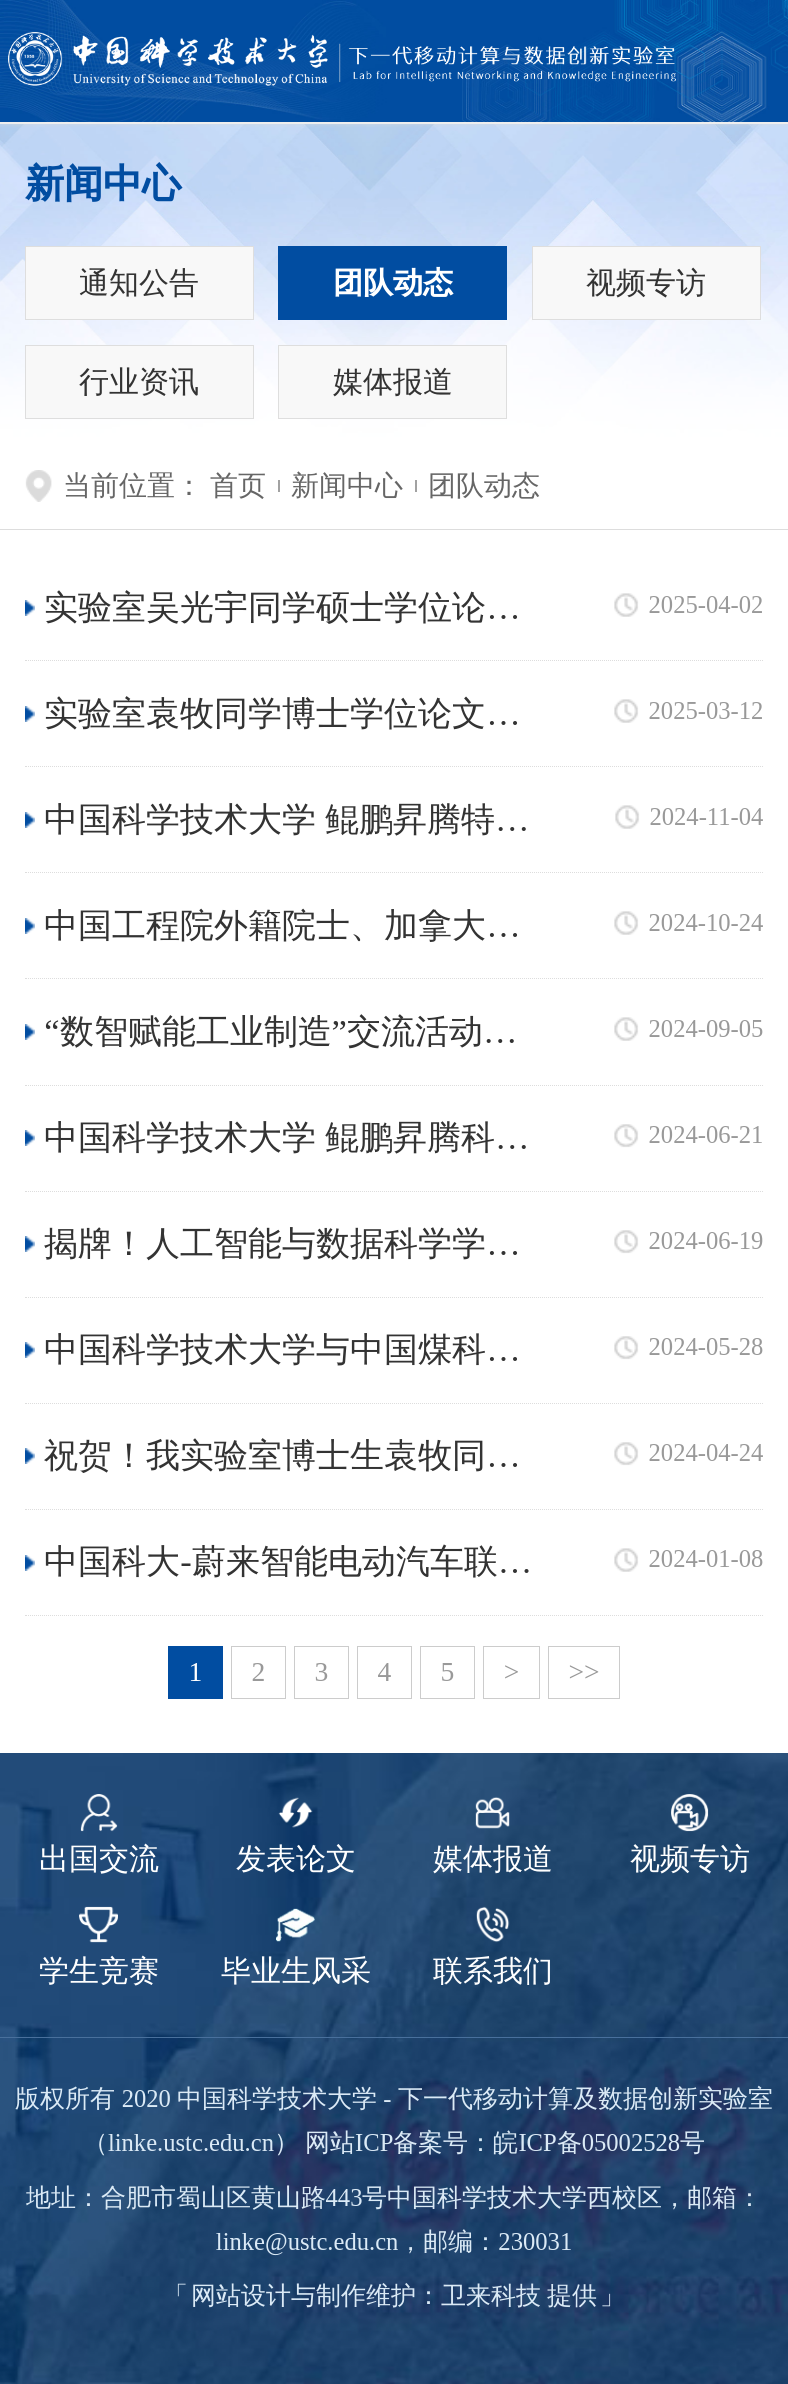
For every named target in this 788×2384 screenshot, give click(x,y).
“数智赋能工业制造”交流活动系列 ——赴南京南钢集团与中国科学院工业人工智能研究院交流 (287, 1033)
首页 (238, 485)
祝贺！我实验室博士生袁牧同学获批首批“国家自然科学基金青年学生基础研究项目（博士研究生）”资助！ (289, 1457)
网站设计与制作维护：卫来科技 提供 (394, 2295)
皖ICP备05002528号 (599, 2142)
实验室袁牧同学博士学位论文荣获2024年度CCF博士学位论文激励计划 (282, 715)
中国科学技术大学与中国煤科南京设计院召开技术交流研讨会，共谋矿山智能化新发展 (282, 1351)
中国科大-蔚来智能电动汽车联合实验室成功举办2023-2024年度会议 (288, 1563)
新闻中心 (347, 485)
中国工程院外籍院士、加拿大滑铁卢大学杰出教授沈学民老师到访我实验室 (282, 927)
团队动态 (393, 283)
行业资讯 (139, 382)
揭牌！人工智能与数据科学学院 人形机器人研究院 (282, 1245)
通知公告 (139, 283)
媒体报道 (393, 382)
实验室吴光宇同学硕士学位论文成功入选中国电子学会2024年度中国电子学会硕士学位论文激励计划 (282, 609)
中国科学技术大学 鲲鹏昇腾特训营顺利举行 (286, 821)
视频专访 (646, 283)
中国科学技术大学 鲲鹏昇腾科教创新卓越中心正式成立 (286, 1139)
